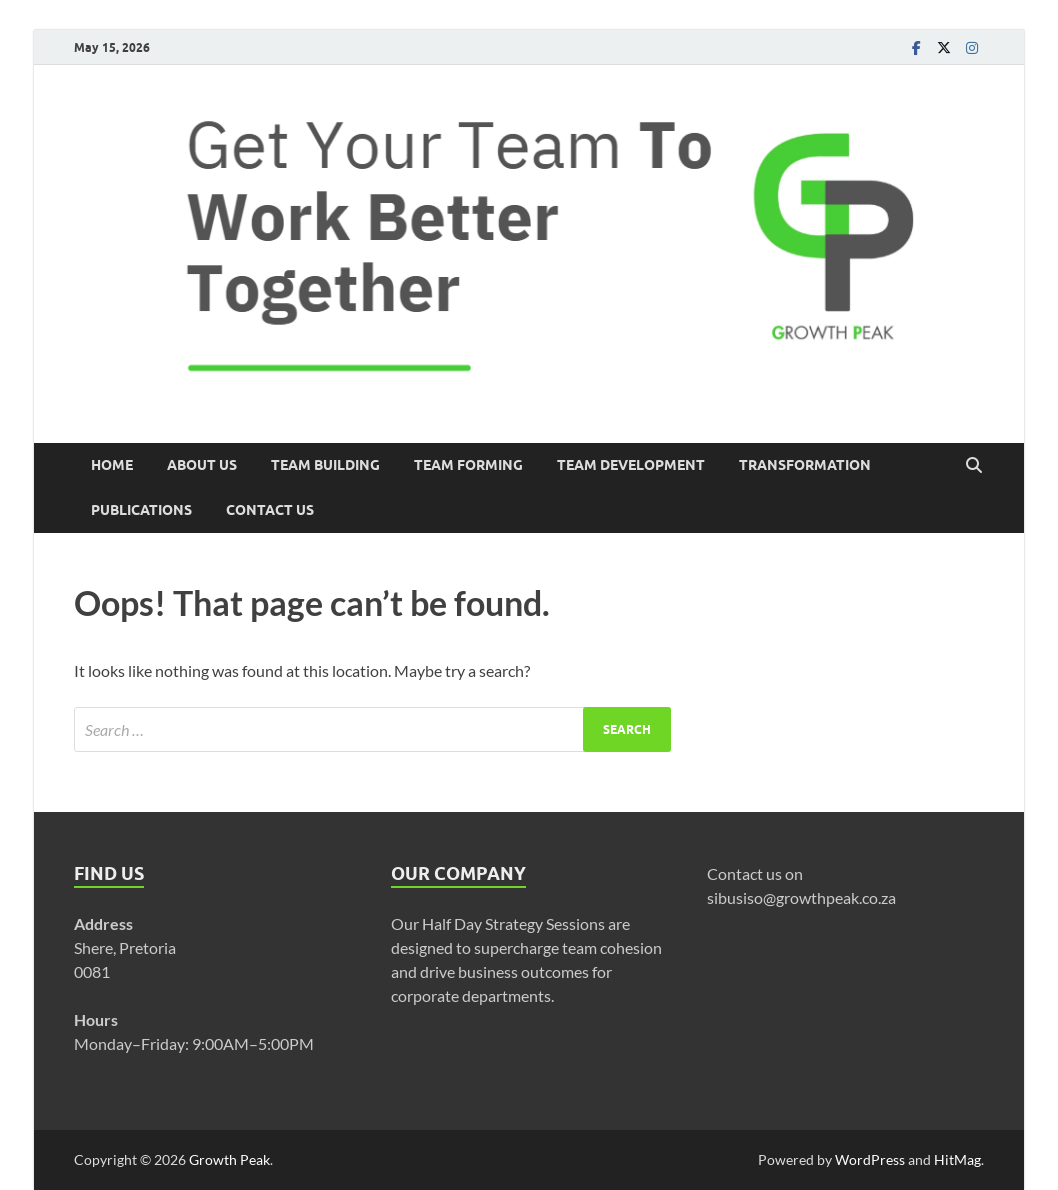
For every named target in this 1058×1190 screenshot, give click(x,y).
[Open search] (974, 466)
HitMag (957, 1159)
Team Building (325, 465)
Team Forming (468, 465)
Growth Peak (229, 1159)
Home (112, 465)
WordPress (870, 1159)
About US (202, 465)
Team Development (631, 465)
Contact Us (270, 510)
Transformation (805, 465)
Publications (141, 510)
